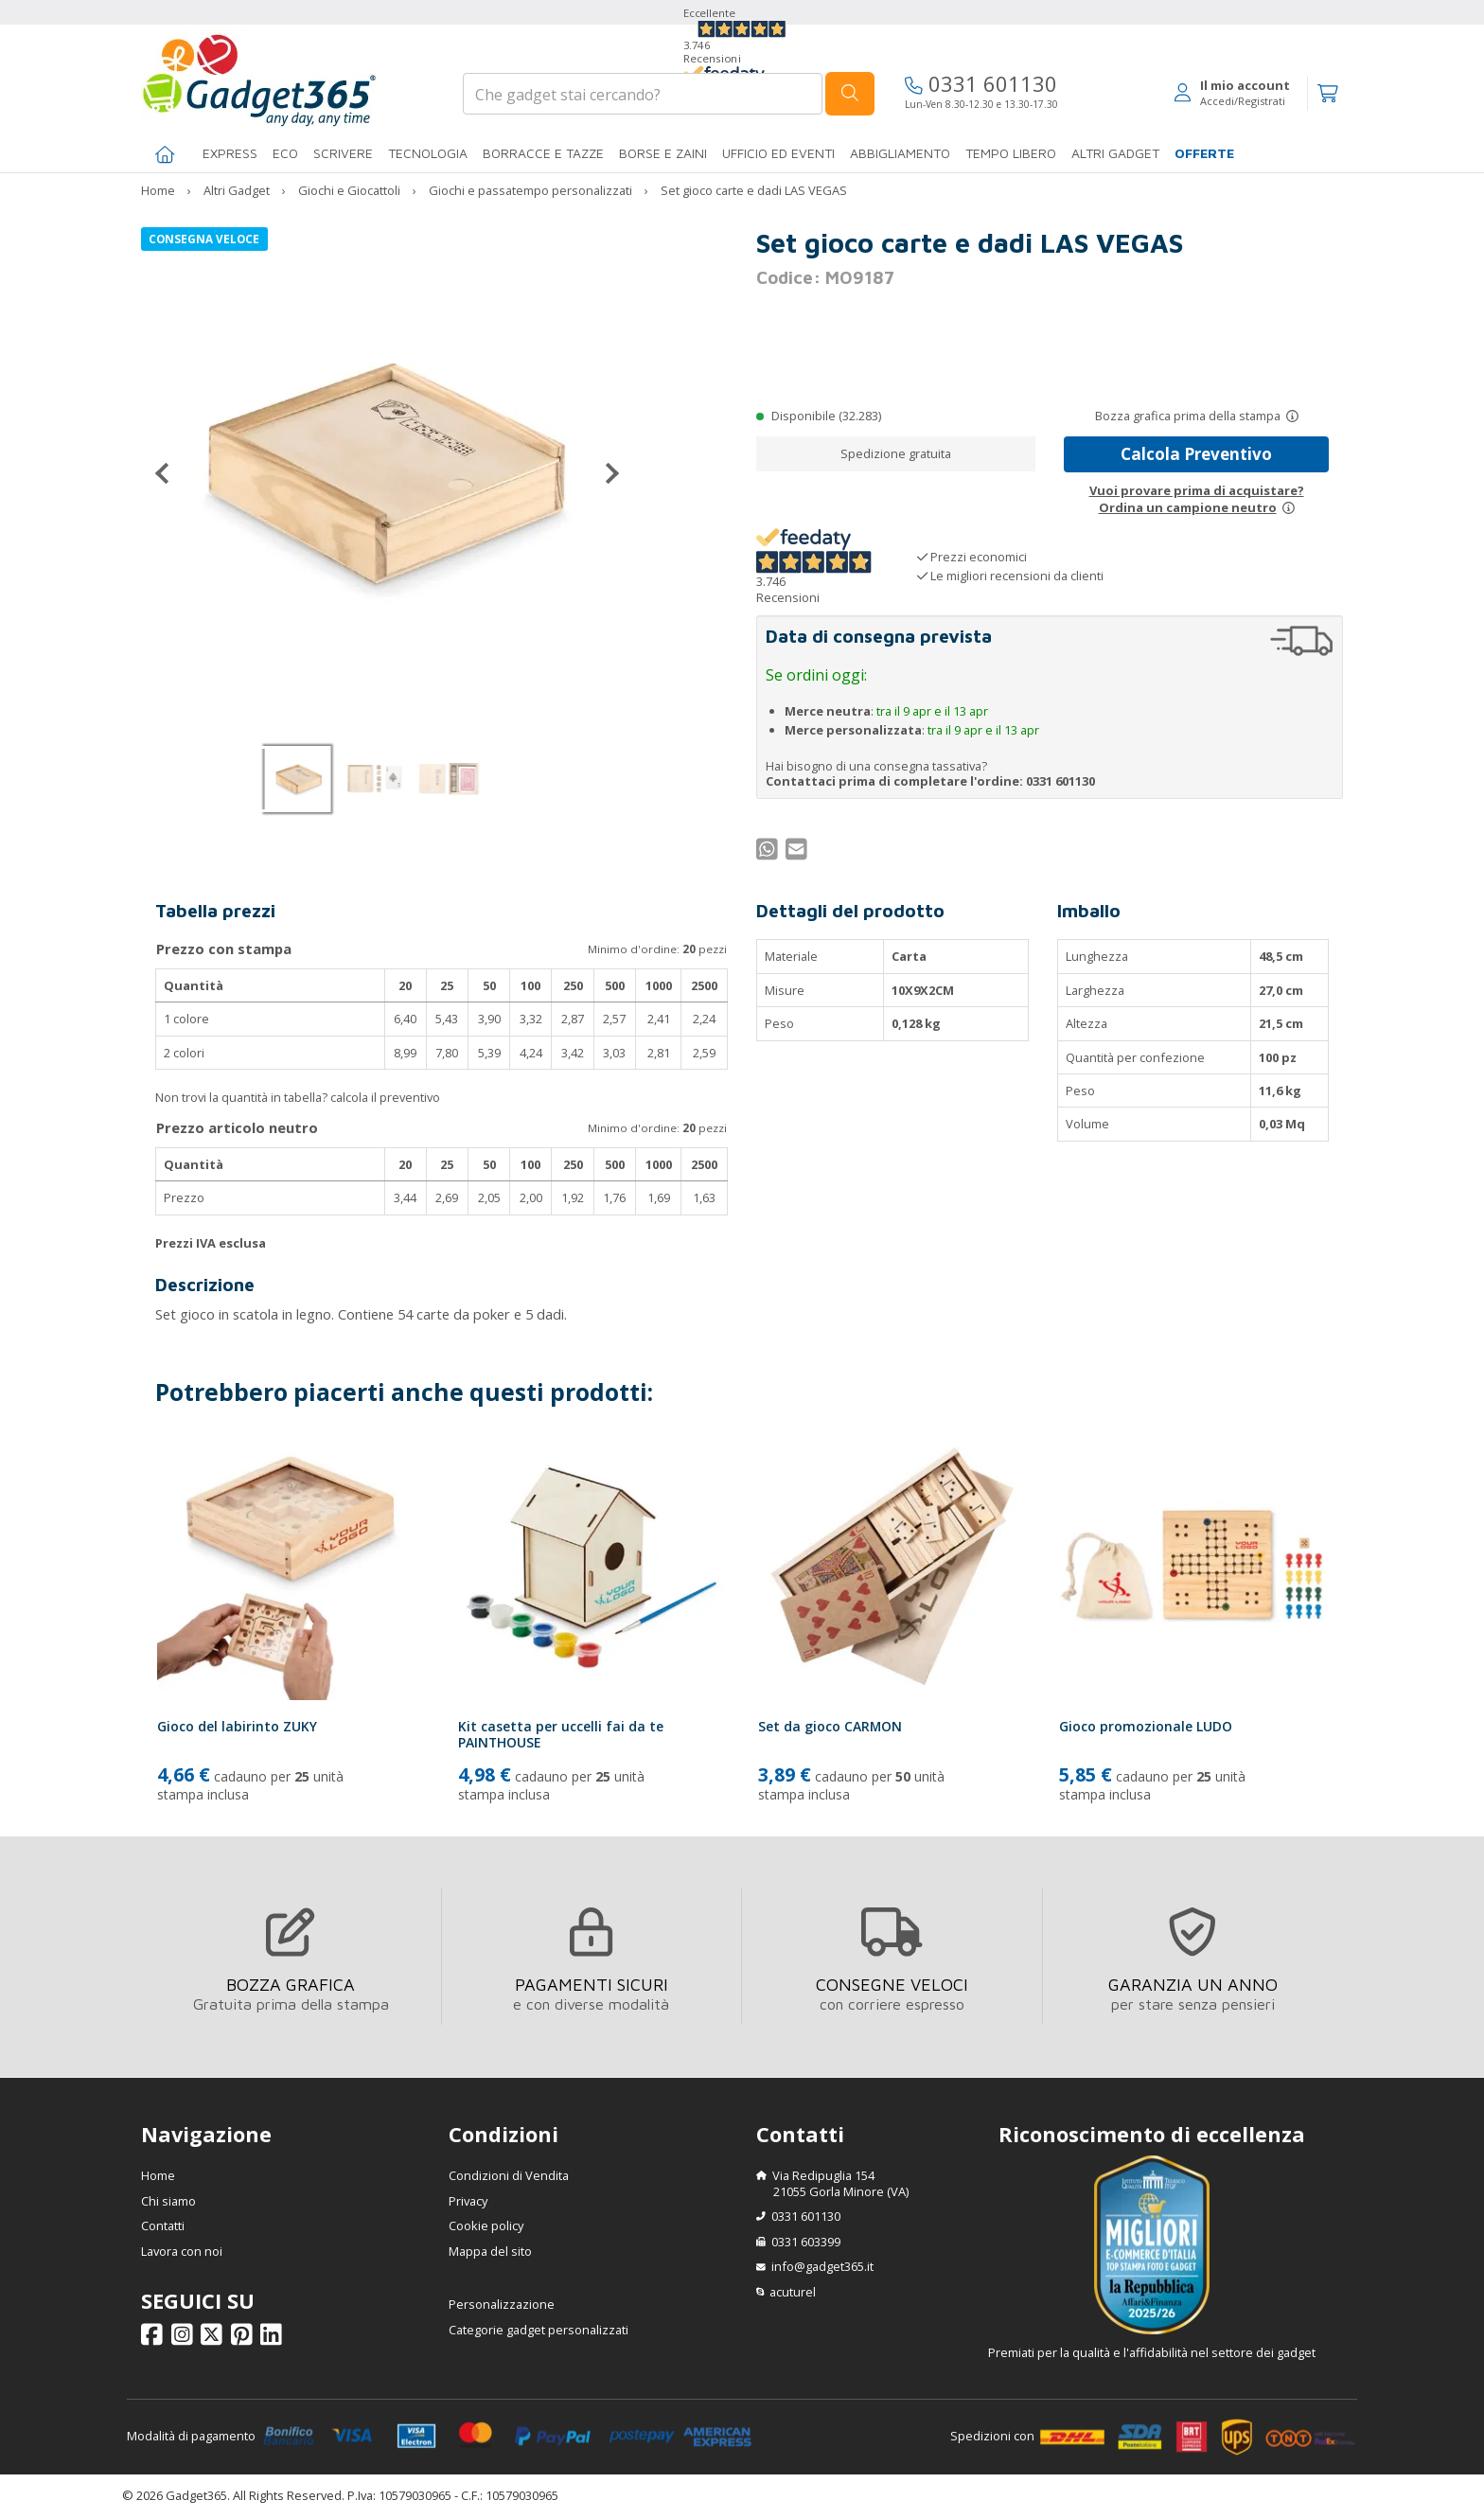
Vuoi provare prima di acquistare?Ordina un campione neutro (1196, 499)
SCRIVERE (343, 153)
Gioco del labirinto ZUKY (237, 1726)
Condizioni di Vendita (509, 2175)
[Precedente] (169, 473)
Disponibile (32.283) (826, 415)
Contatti (163, 2225)
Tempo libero (1010, 153)
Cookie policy (486, 2225)
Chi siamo (168, 2200)
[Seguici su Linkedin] (274, 2339)
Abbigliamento (900, 153)
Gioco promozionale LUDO (1145, 1726)
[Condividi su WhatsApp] (769, 852)
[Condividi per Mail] (799, 852)
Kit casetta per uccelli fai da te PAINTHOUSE (560, 1734)
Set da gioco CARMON (830, 1726)
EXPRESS (230, 153)
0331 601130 (981, 84)
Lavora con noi (181, 2251)
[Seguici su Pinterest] (244, 2339)
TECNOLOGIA (428, 153)
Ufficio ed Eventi (778, 153)
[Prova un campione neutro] (1288, 507)
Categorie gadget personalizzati (538, 2329)
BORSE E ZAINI (663, 153)
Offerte (1204, 153)
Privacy (468, 2200)
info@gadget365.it (822, 2266)
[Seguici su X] (214, 2339)
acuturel (792, 2291)
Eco (285, 153)
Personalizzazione (502, 2304)
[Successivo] (604, 473)
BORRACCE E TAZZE (543, 153)
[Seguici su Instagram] (185, 2339)
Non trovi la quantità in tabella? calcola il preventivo (297, 1097)
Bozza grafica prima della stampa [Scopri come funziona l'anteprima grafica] (1188, 415)
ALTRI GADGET (1115, 153)
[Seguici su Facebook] (154, 2339)
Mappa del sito (490, 2251)
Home (158, 2175)
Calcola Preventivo (1196, 454)
